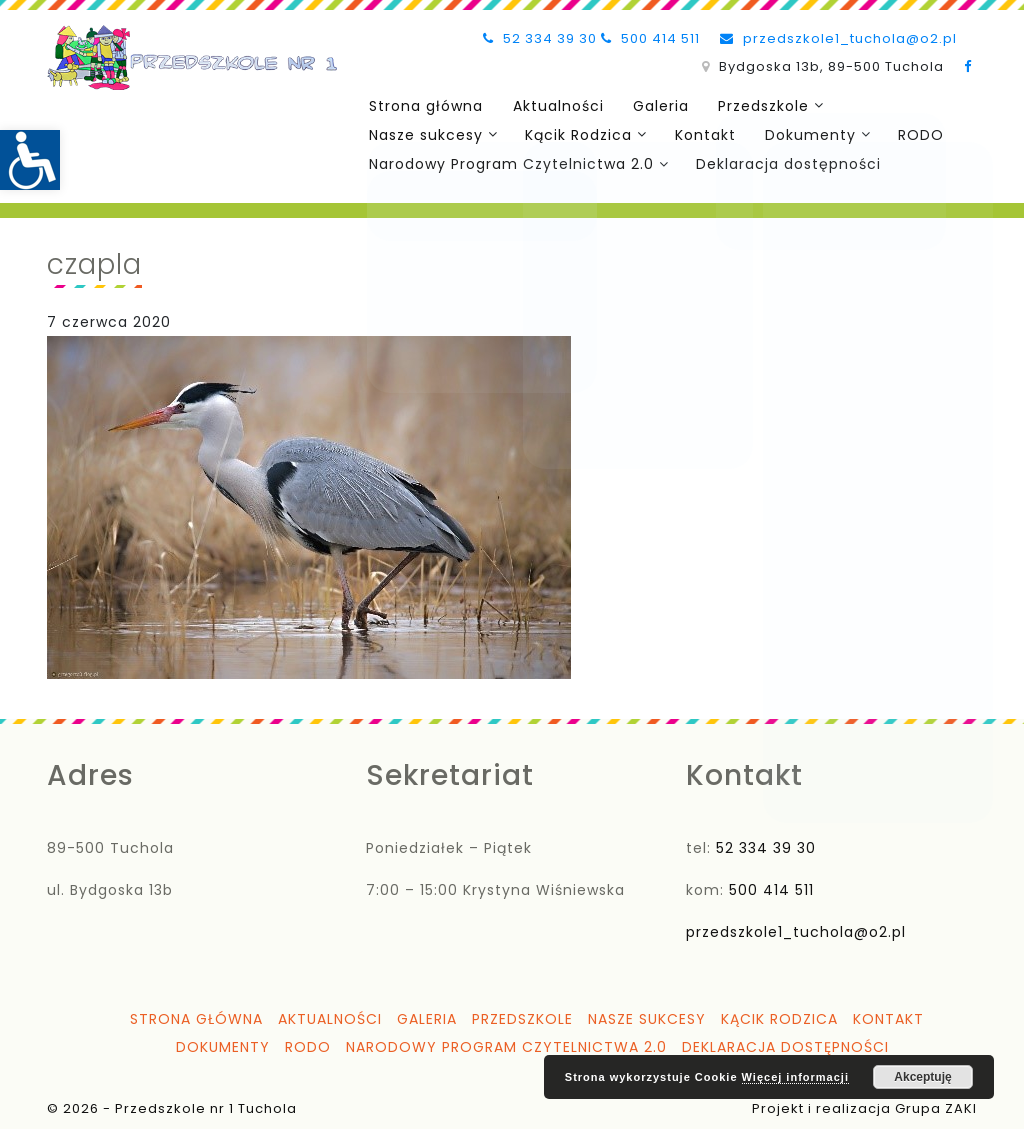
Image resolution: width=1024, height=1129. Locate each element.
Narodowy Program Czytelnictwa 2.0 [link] (509, 161)
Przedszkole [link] (748, 105)
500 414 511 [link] (650, 38)
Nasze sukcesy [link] (424, 133)
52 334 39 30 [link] (540, 38)
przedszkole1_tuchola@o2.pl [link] (838, 38)
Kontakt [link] (698, 133)
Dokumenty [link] (799, 133)
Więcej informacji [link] (795, 1077)
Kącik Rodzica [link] (574, 133)
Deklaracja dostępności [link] (784, 161)
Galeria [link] (650, 105)
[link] (30, 160)
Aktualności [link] (551, 105)
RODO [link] (908, 133)
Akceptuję (922, 1077)
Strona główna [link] (424, 105)
